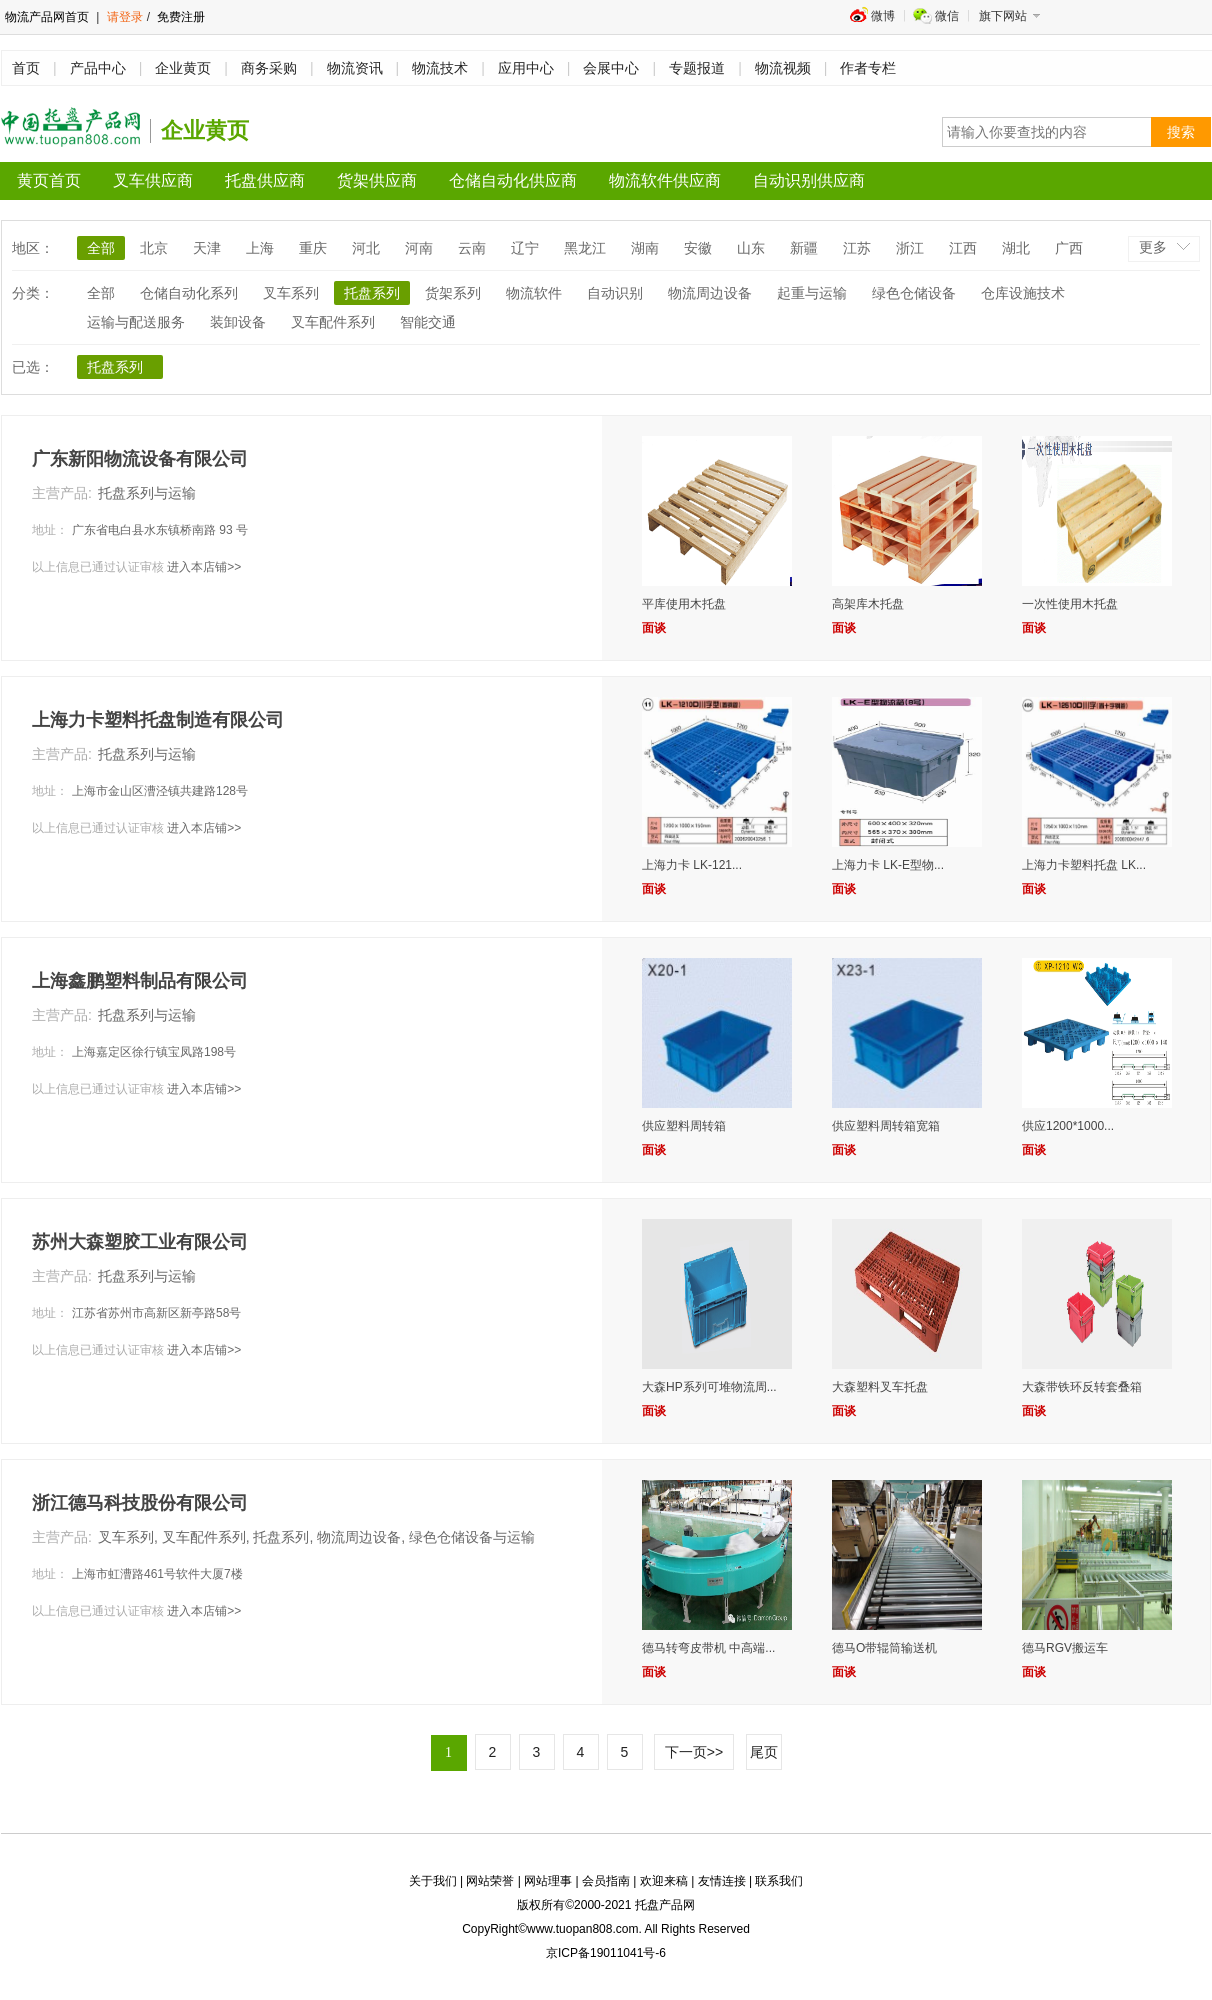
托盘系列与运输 (147, 493)
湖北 (1016, 248)
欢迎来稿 (664, 1881)
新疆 (804, 248)
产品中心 (98, 68)
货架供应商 (377, 180)
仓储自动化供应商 (513, 180)
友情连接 (722, 1881)
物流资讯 (355, 68)
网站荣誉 (490, 1881)
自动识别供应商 (809, 180)
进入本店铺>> (204, 567)
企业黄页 (183, 68)
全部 (101, 248)
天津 (207, 248)
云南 (472, 248)
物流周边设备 (710, 293)
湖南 (645, 248)
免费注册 (179, 17)
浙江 (910, 248)
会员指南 (606, 1881)
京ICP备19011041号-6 (606, 1953)
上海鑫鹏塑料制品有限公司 (140, 981)
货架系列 (453, 293)
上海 (260, 248)
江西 (963, 248)
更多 (1153, 247)
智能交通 (428, 322)
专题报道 (697, 68)
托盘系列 (372, 293)
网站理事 (548, 1881)
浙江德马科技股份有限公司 (140, 1503)
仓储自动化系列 (189, 293)
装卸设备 (238, 322)
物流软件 (534, 293)
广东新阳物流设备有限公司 (140, 459)
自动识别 (615, 293)
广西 (1069, 248)
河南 (419, 248)
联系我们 (779, 1881)
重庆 (313, 248)
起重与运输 (812, 293)
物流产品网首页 (47, 17)
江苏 (857, 248)
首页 (26, 68)
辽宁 (525, 248)
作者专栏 (868, 68)
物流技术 (440, 68)
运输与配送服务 (136, 322)
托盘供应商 (265, 180)
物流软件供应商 (665, 180)
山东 (751, 248)
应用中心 (526, 68)
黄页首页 (49, 180)
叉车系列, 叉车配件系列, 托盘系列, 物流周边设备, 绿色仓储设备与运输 (316, 1537)
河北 (366, 248)
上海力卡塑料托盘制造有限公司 (158, 720)
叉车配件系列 (333, 322)
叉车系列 (291, 293)
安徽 (698, 248)
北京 (154, 248)
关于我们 (433, 1881)
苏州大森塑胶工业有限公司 (140, 1242)
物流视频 (783, 68)
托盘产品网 (665, 1905)
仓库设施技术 (1023, 293)
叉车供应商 (153, 180)
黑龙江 (585, 248)
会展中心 (611, 68)
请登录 (125, 17)
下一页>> (694, 1752)
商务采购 (269, 68)
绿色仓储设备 (914, 293)
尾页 (764, 1752)
